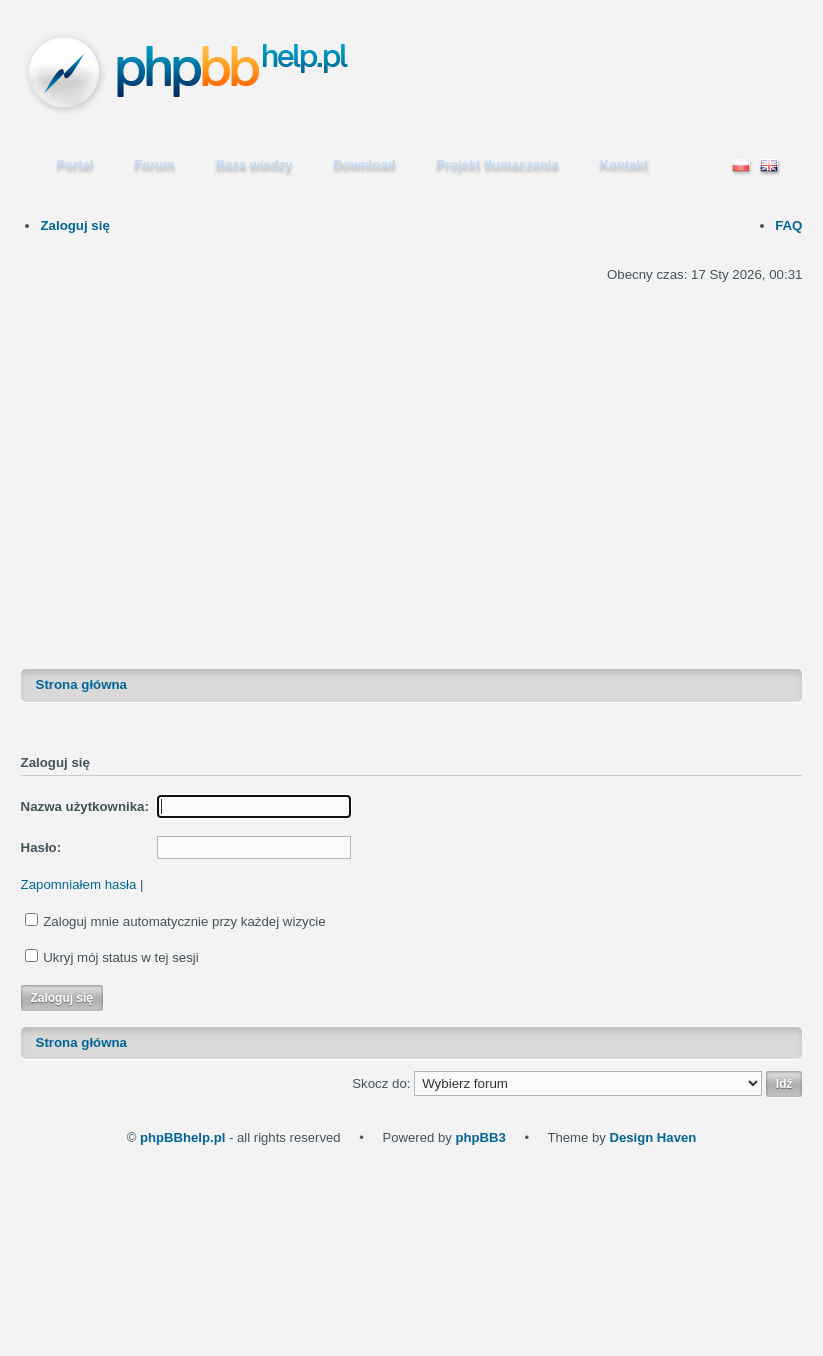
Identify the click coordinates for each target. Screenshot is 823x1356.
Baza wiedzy (254, 164)
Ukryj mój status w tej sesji (121, 957)
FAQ (788, 225)
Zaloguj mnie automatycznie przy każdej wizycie (184, 921)
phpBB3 (480, 1137)
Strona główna (81, 684)
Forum (154, 164)
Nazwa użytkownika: (85, 806)
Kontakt (624, 164)
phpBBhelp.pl (182, 1137)
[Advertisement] (215, 451)
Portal (75, 164)
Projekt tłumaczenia (498, 164)
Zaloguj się (74, 225)
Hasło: (41, 847)
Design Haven (652, 1137)
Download (364, 164)
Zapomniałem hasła (79, 884)
